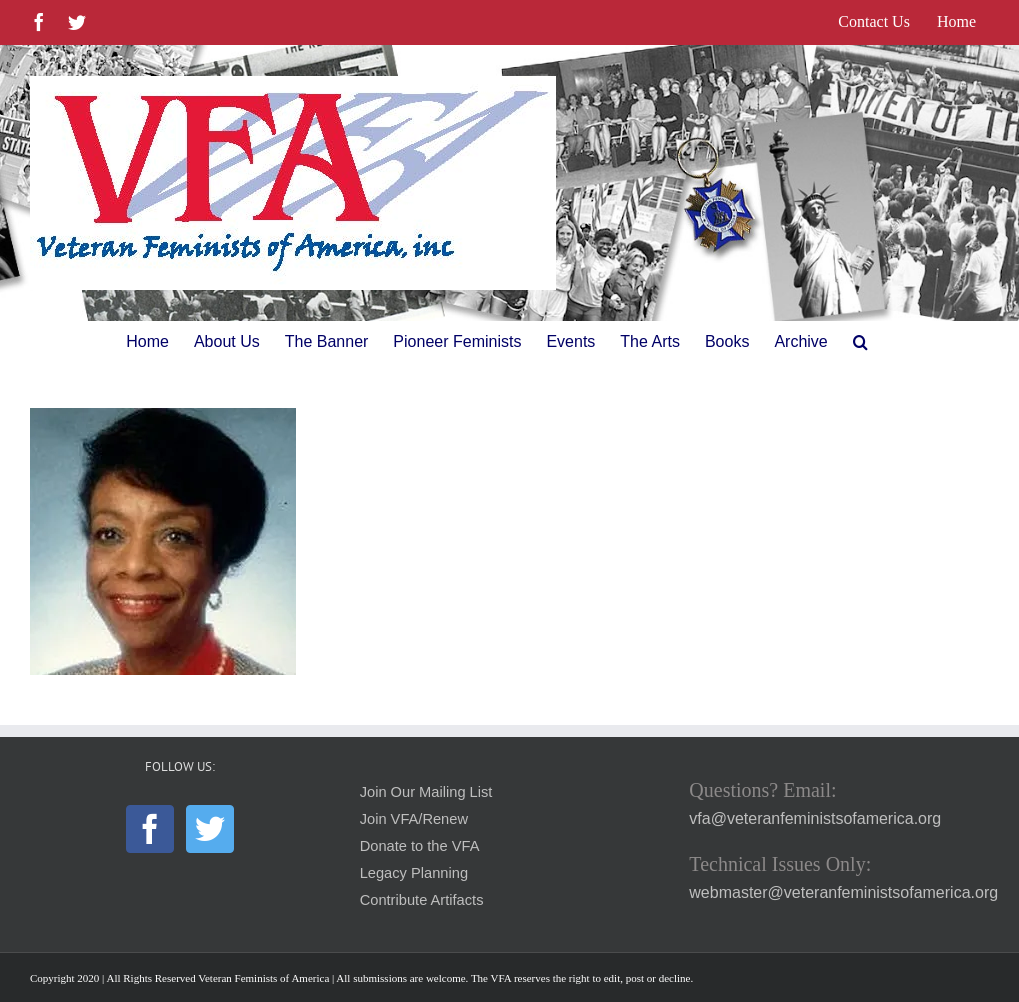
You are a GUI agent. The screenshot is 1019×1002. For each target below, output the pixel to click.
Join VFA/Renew (414, 819)
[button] (860, 342)
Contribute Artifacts (422, 900)
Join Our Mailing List (426, 792)
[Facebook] (150, 829)
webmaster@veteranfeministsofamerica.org (843, 892)
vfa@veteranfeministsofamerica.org (815, 818)
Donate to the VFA (420, 846)
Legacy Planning (414, 873)
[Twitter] (210, 829)
